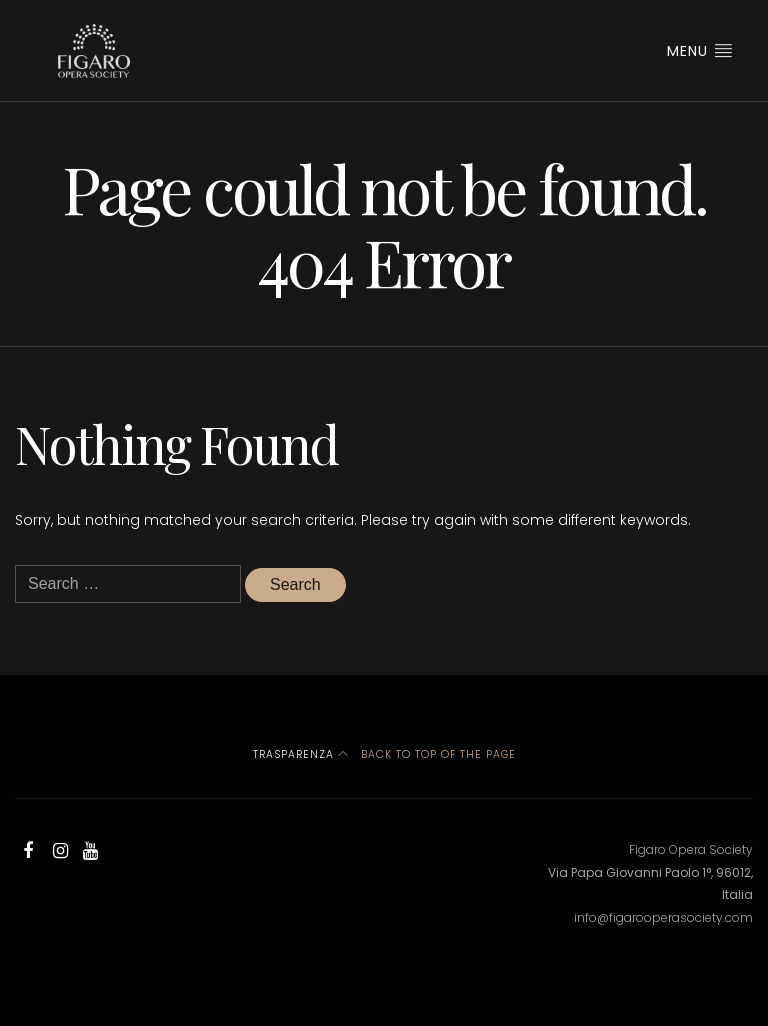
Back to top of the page (427, 754)
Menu (700, 51)
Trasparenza (293, 754)
